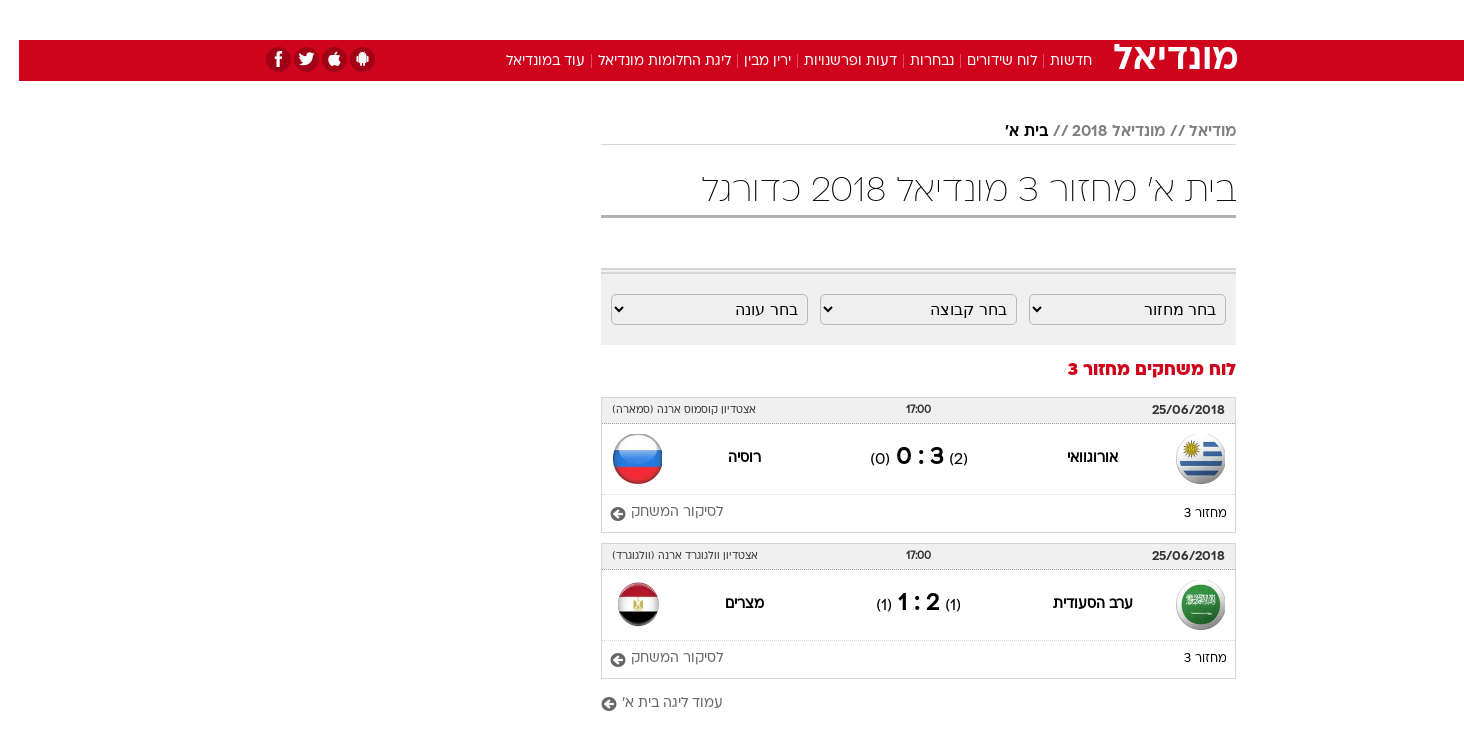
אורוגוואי (1073, 458)
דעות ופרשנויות (831, 61)
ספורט (1018, 19)
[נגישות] (27, 20)
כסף (834, 19)
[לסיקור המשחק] (647, 513)
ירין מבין (748, 61)
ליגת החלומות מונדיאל (645, 61)
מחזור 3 (1186, 514)
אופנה (503, 19)
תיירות (652, 19)
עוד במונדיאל (526, 61)
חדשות (1086, 19)
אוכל (782, 19)
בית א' (1007, 132)
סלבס (890, 19)
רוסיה (725, 458)
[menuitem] (1074, 20)
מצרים (725, 604)
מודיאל (1193, 132)
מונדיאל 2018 (1099, 132)
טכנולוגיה (577, 19)
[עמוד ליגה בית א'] (899, 704)
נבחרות (913, 61)
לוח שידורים (983, 61)
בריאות (720, 19)
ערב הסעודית (1074, 604)
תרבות (953, 19)
